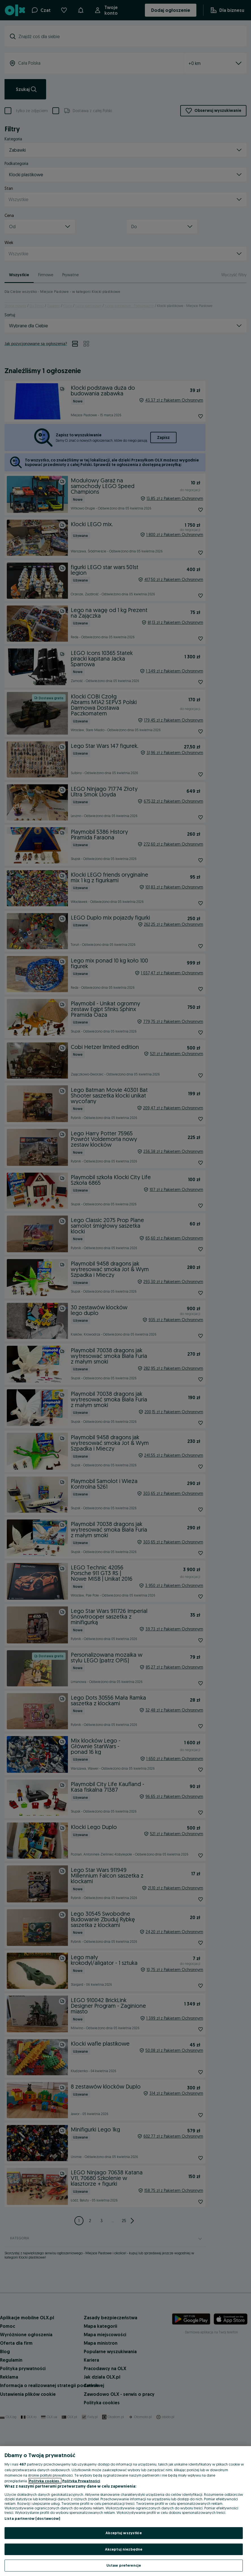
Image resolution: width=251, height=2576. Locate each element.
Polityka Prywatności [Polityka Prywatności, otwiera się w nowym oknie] (81, 2481)
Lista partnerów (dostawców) (32, 2518)
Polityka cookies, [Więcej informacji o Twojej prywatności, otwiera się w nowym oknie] (45, 2481)
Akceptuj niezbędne (123, 2549)
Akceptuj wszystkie (123, 2533)
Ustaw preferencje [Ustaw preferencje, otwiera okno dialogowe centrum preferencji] (123, 2565)
